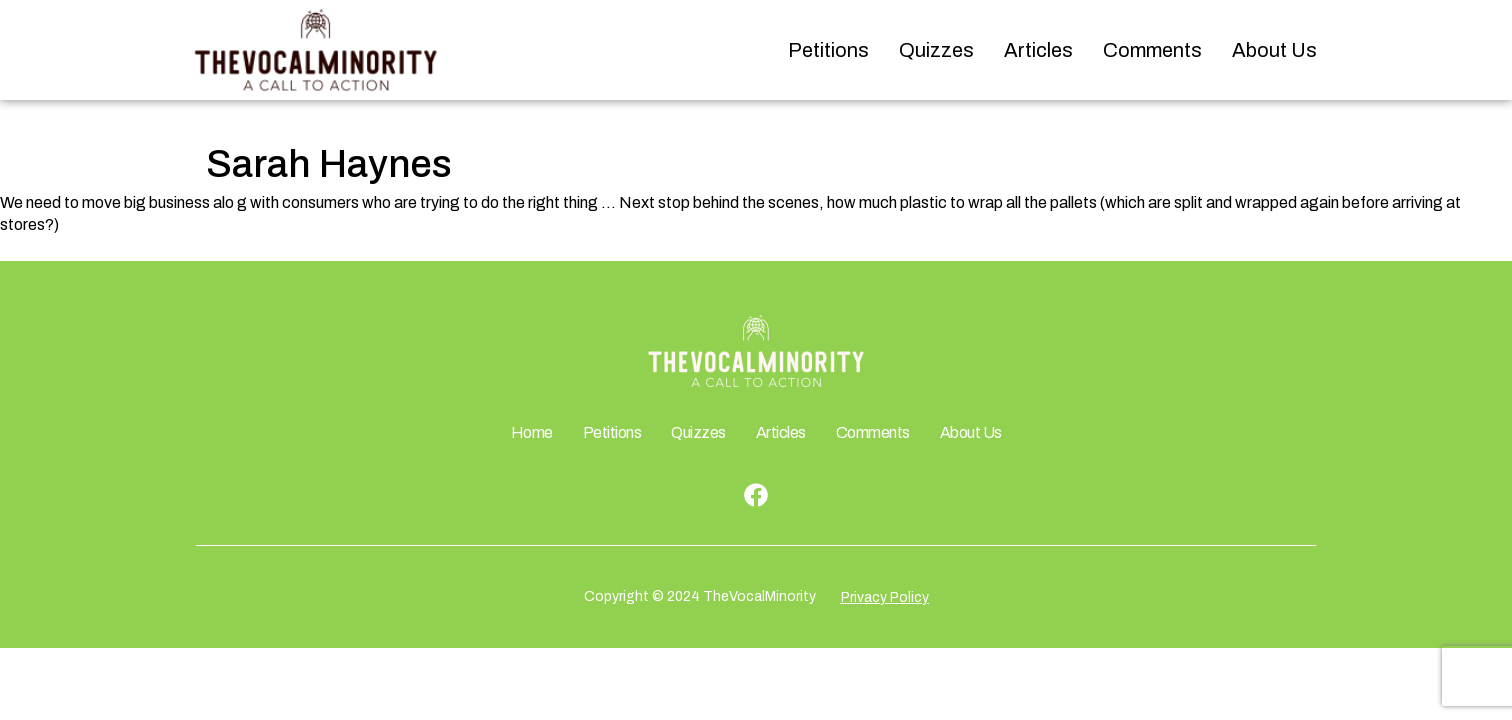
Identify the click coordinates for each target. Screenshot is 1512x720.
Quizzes (936, 50)
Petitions (828, 50)
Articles (1038, 50)
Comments (1152, 50)
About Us (1274, 50)
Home (532, 432)
